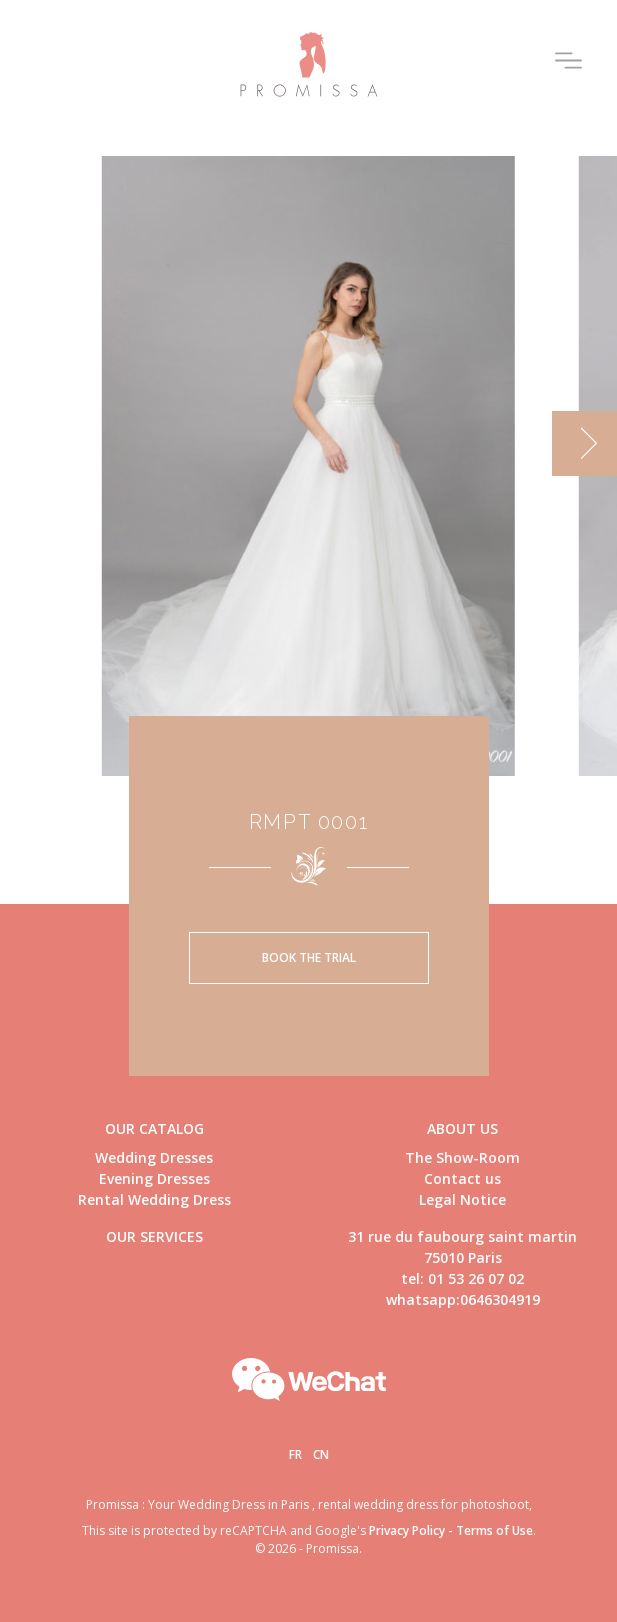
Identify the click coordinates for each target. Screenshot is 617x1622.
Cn (321, 1454)
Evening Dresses (154, 1178)
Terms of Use (494, 1530)
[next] (584, 443)
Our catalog (154, 1128)
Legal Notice (462, 1199)
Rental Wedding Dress (154, 1199)
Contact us (462, 1178)
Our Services (154, 1236)
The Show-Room (462, 1157)
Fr (295, 1454)
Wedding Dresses (154, 1157)
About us (462, 1128)
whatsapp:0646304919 (463, 1299)
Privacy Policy (407, 1530)
